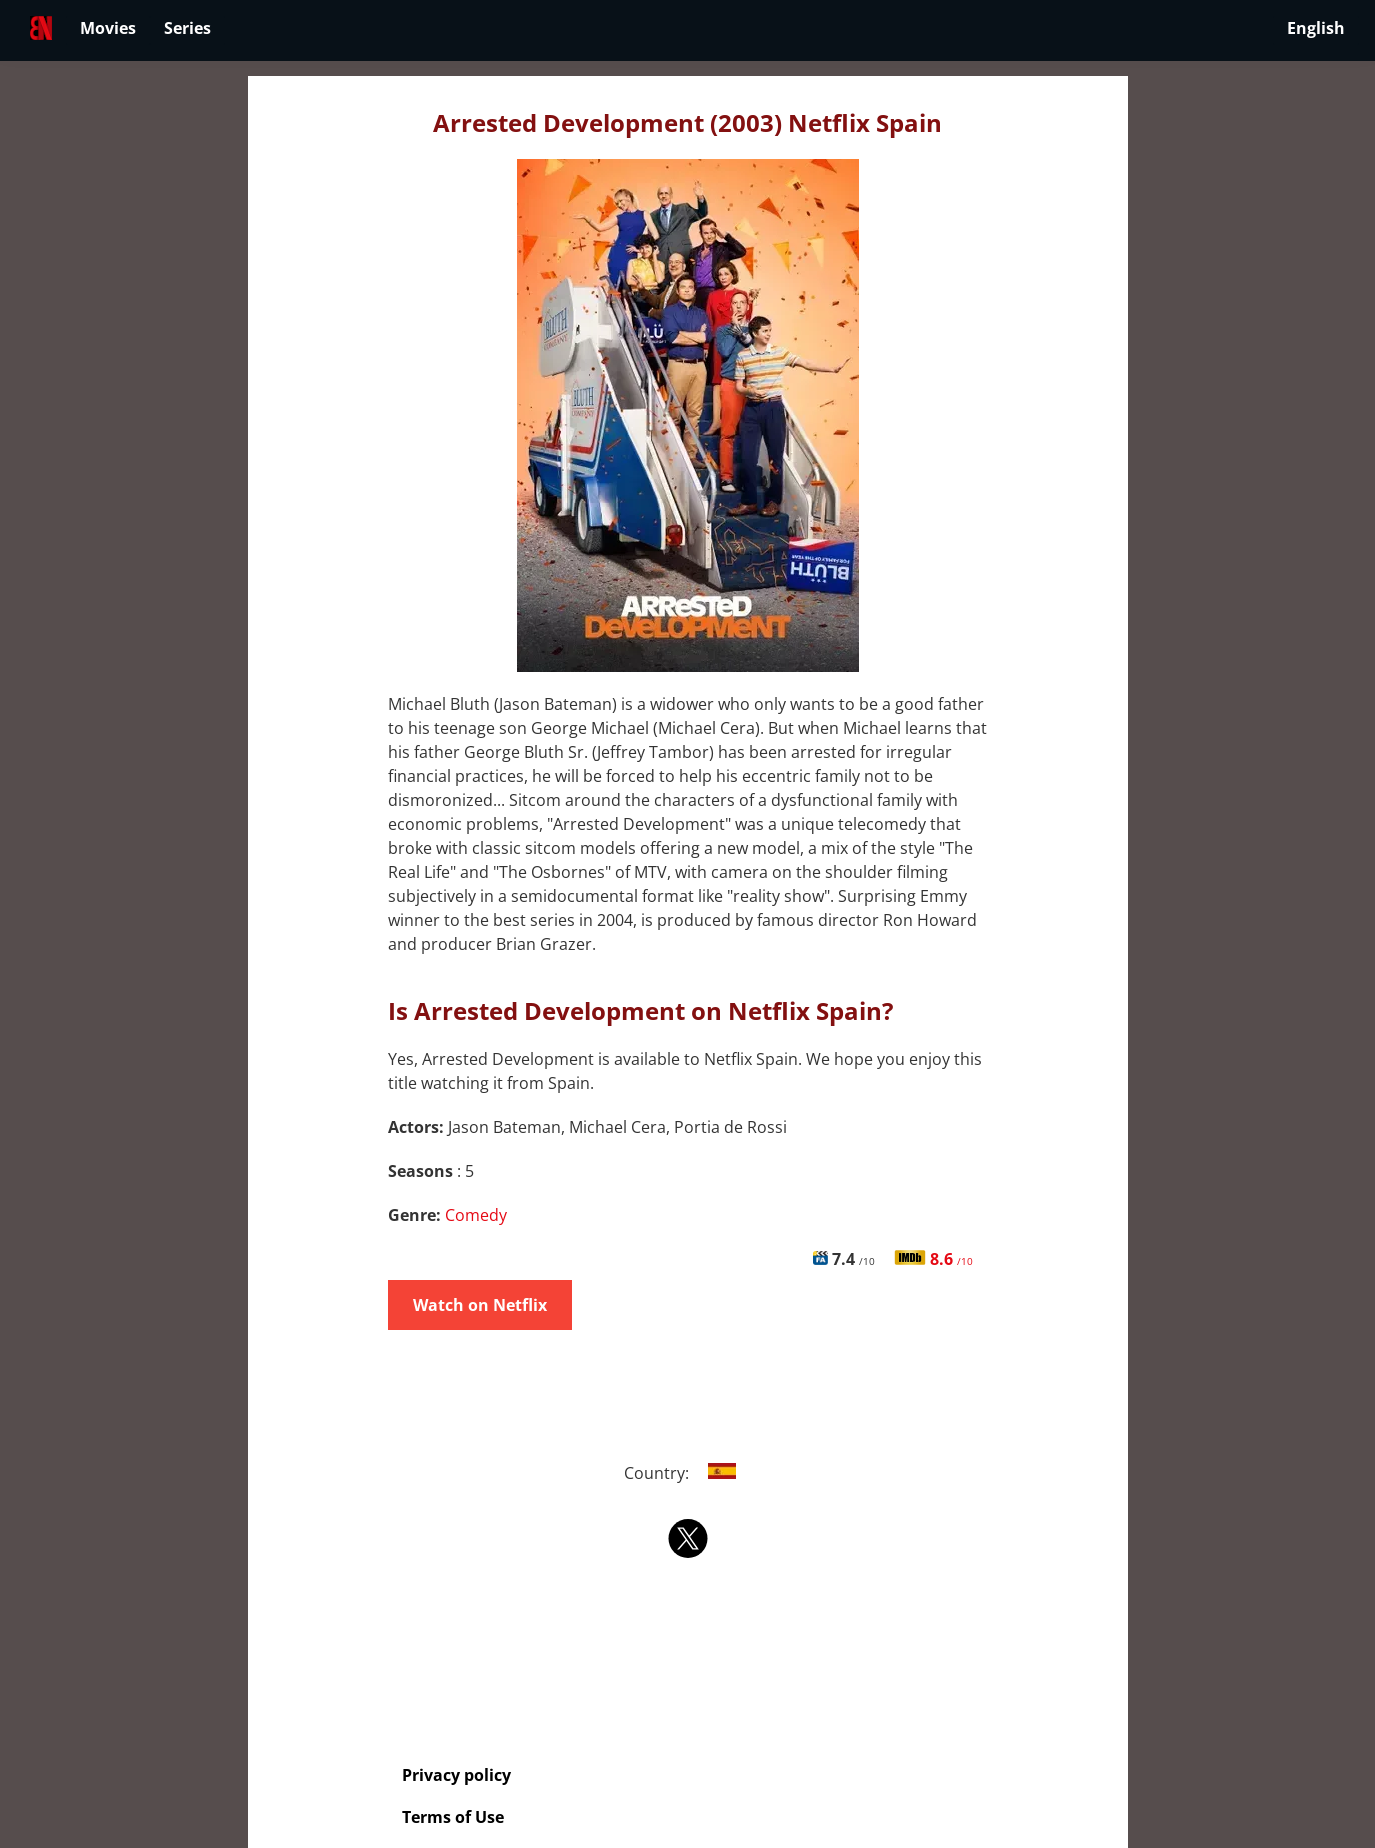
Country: (687, 1473)
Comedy (476, 1215)
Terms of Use (453, 1817)
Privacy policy (456, 1775)
